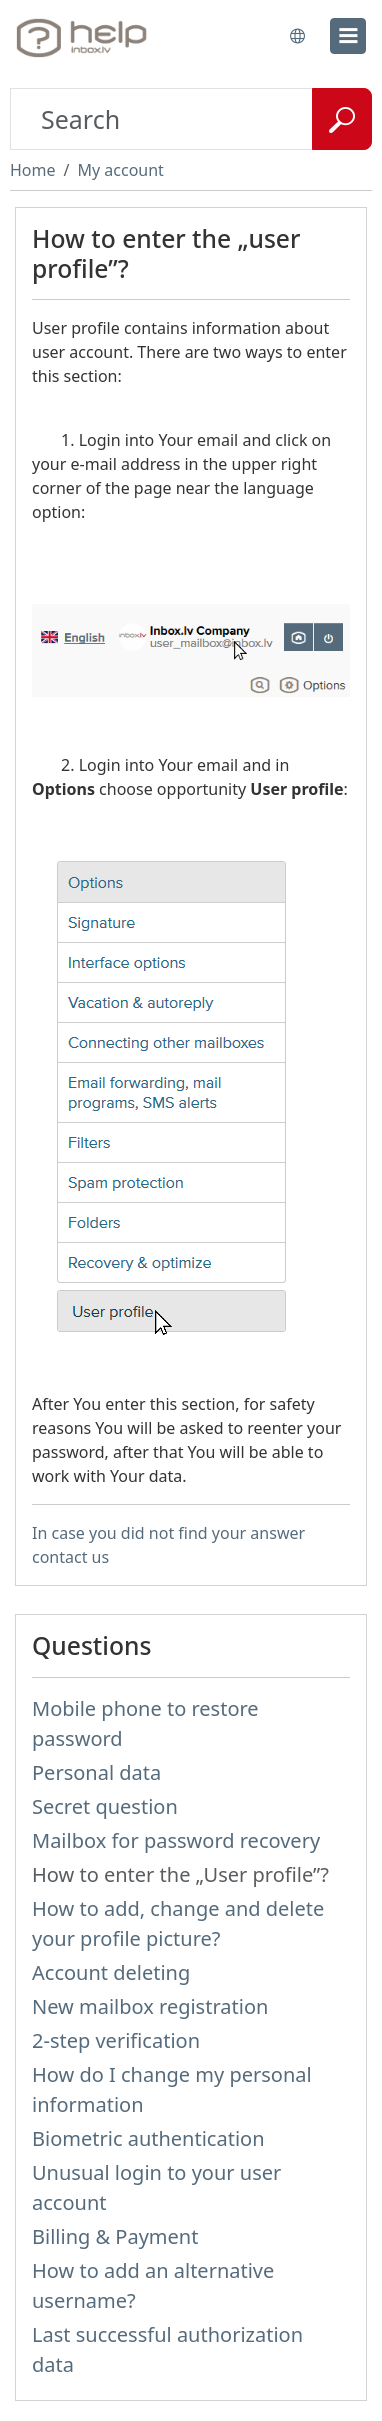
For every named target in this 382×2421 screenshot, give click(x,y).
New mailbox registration (150, 2006)
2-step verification (116, 2040)
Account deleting (111, 1972)
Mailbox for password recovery (176, 1840)
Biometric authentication (148, 2138)
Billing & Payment (115, 2236)
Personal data (96, 1772)
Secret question (105, 1806)
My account (120, 170)
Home (33, 170)
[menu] (348, 36)
